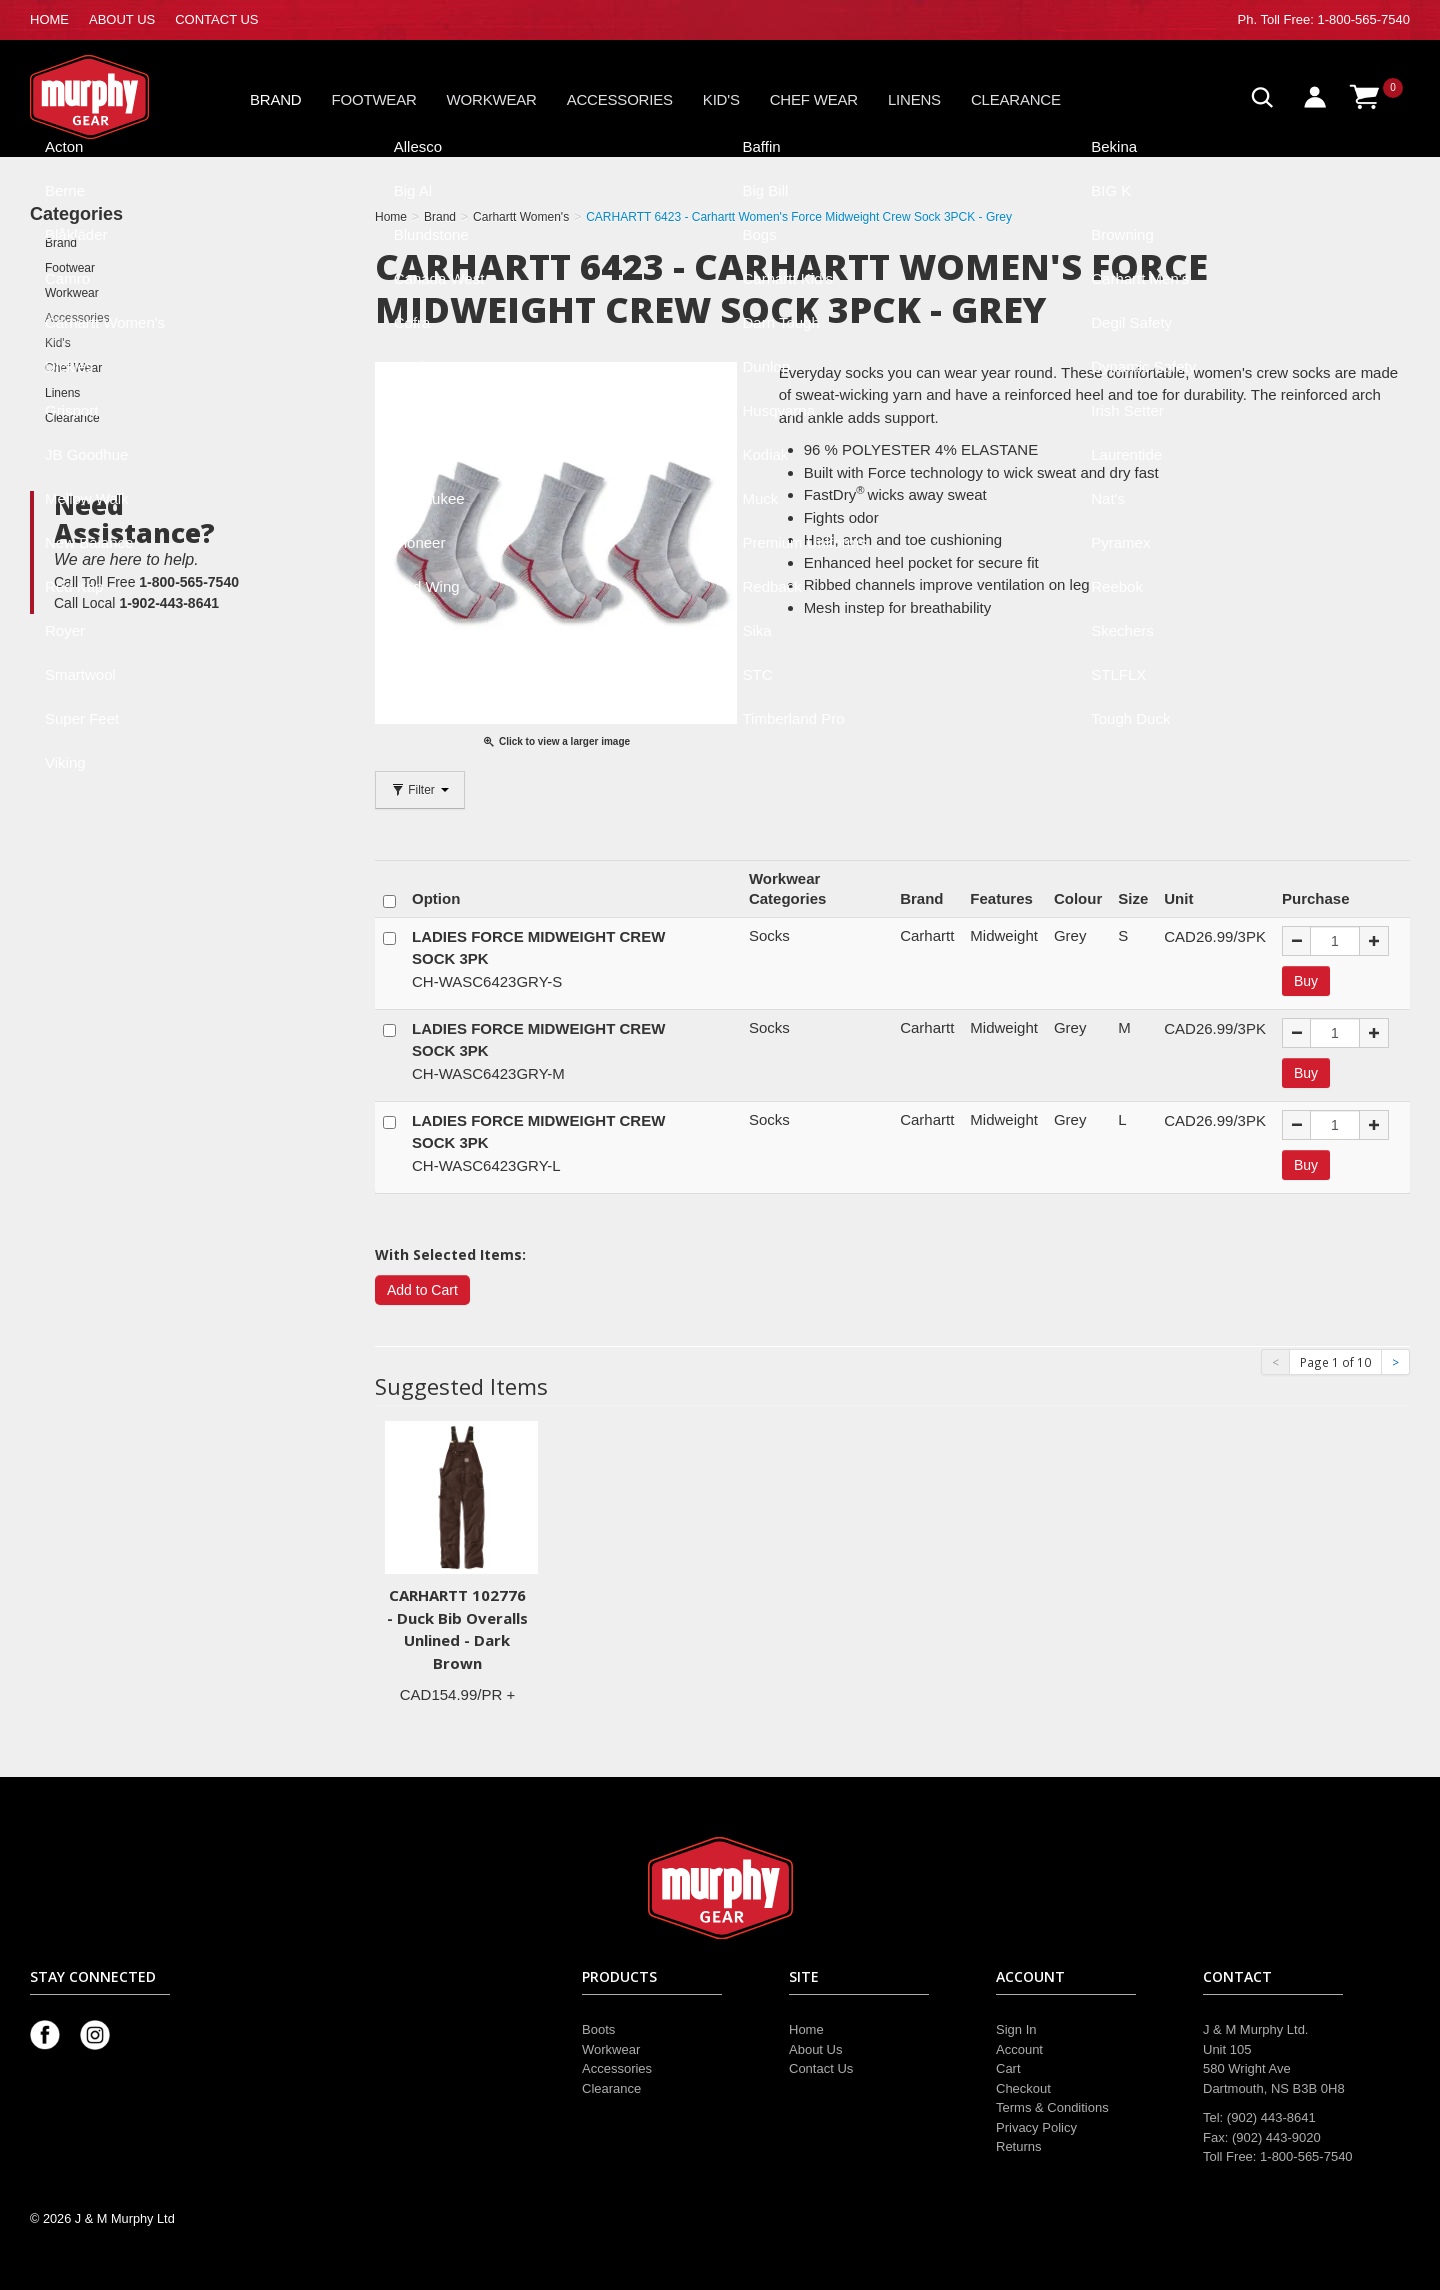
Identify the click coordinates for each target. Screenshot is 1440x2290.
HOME (49, 19)
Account (1019, 2049)
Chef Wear (814, 99)
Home (806, 2029)
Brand (276, 99)
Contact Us (821, 2068)
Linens (914, 99)
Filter (420, 790)
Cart (1008, 2068)
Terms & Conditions (1052, 2107)
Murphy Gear (115, 97)
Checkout (1023, 2088)
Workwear (492, 99)
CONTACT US (216, 19)
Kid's (721, 99)
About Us (815, 2049)
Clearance (1016, 99)
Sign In (1016, 2029)
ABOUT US (122, 19)
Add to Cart (422, 1290)
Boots (598, 2029)
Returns (1019, 2146)
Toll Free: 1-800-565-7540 (1335, 19)
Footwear (374, 99)
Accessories (620, 99)
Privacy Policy (1036, 2127)
